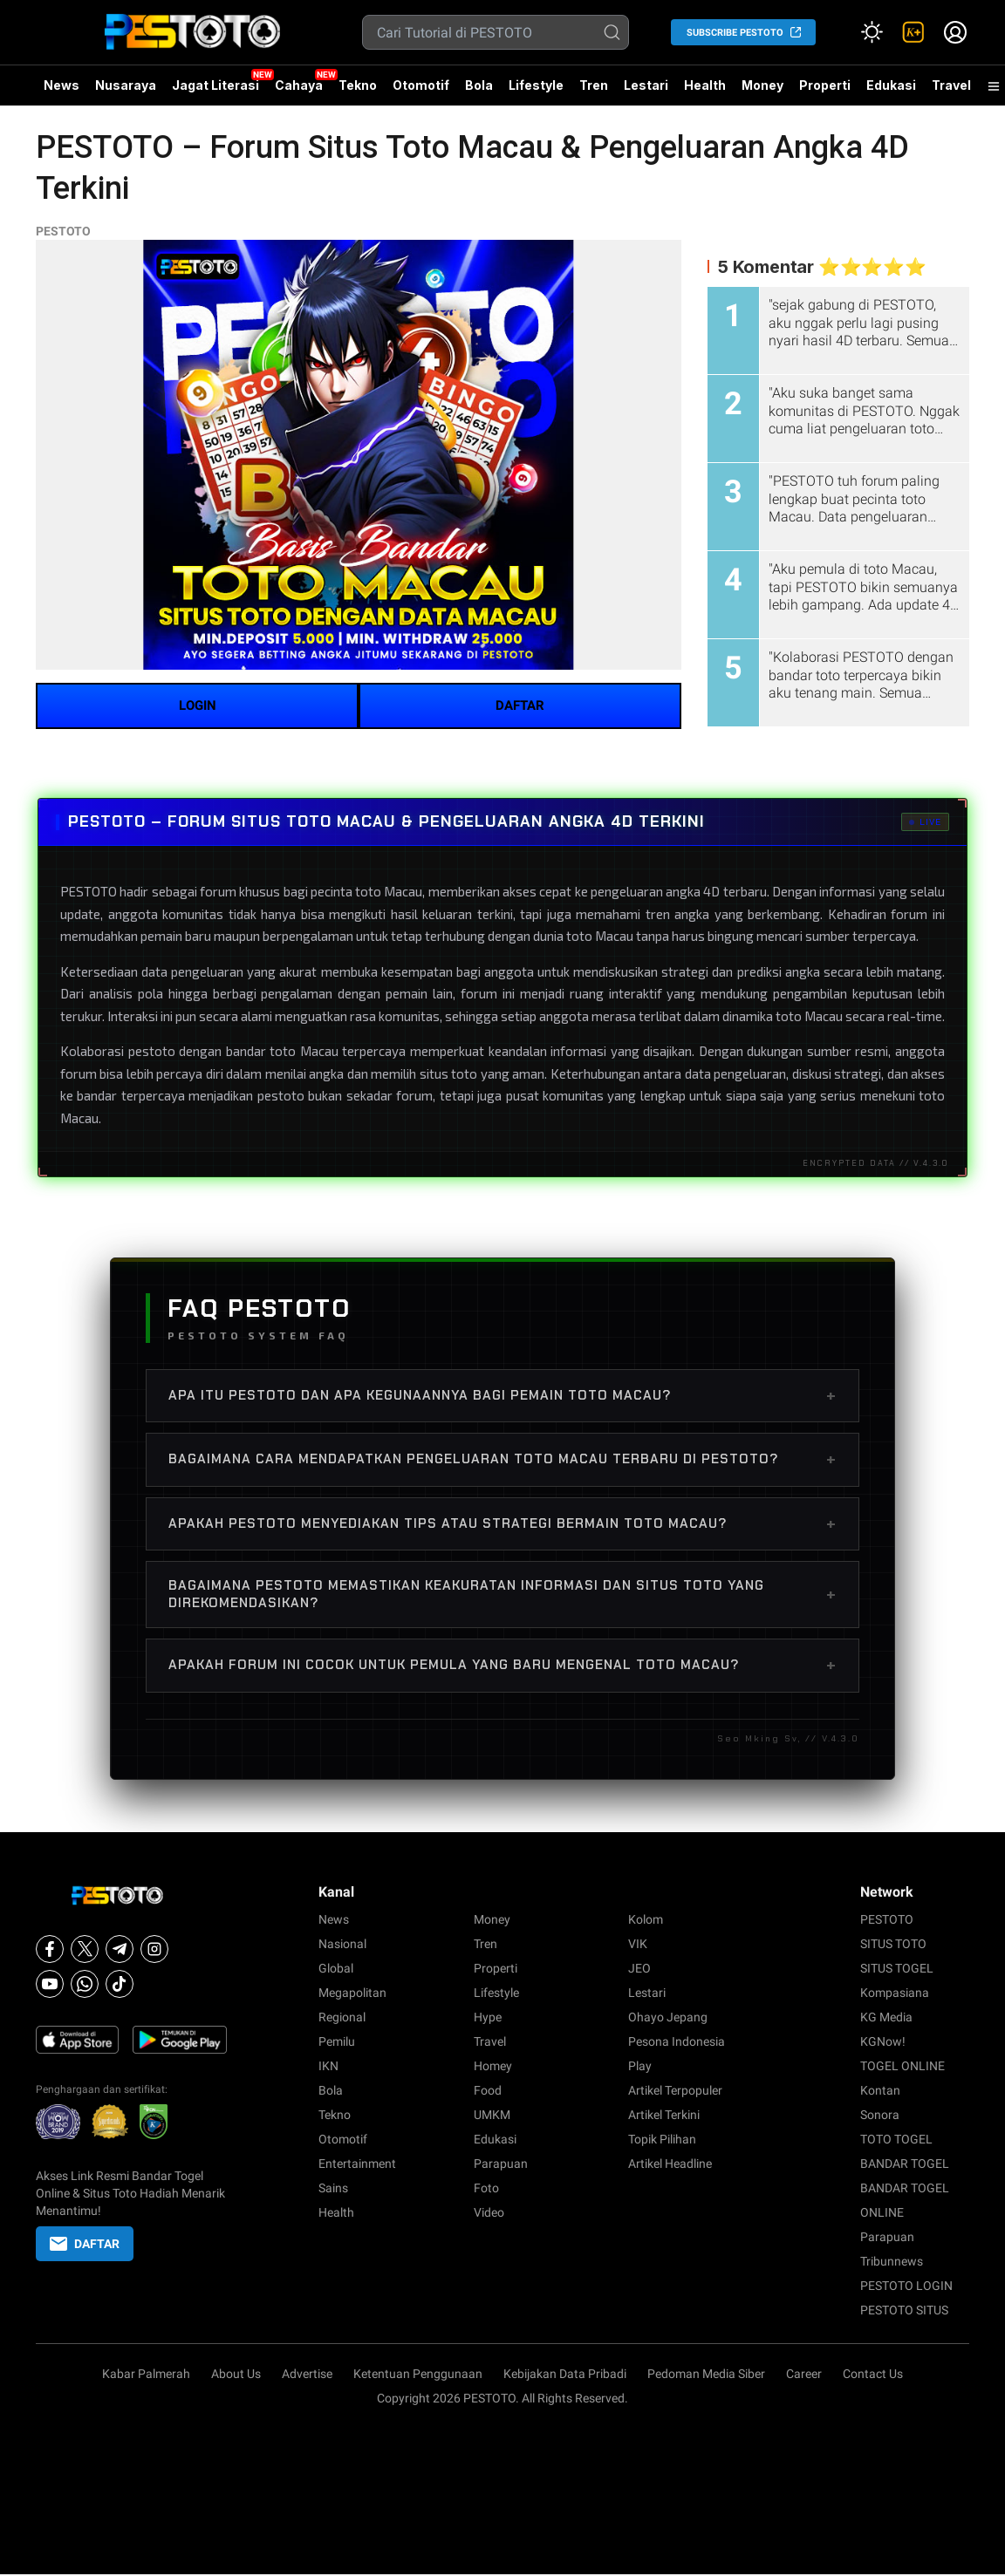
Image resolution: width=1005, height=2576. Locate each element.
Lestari (646, 92)
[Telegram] (119, 1949)
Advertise (307, 2374)
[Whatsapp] (85, 1984)
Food (488, 2090)
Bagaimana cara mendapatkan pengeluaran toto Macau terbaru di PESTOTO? (502, 1458)
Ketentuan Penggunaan (417, 2374)
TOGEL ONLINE (902, 2066)
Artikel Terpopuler (675, 2090)
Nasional (342, 1944)
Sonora (879, 2115)
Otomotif (421, 85)
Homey (493, 2066)
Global (335, 1968)
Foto (486, 2188)
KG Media (886, 2017)
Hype (488, 2017)
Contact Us (873, 2374)
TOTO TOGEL (896, 2139)
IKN (328, 2066)
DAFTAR (520, 705)
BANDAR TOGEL (904, 2164)
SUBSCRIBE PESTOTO (735, 32)
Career (804, 2374)
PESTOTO (63, 231)
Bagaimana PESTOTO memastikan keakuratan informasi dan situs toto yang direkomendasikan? (502, 1594)
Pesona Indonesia (676, 2041)
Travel (951, 85)
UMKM (492, 2115)
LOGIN (197, 705)
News (61, 85)
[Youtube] (50, 1984)
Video (489, 2212)
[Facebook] (50, 1949)
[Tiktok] (119, 1984)
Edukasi (891, 85)
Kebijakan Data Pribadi (564, 2374)
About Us (236, 2374)
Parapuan (501, 2164)
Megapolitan (352, 1993)
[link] (913, 32)
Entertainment (357, 2164)
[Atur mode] (871, 32)
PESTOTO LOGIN (906, 2286)
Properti (825, 85)
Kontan (880, 2090)
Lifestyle (536, 85)
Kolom (645, 1919)
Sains (333, 2188)
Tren (593, 85)
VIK (637, 1944)
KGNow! (883, 2041)
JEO (639, 1968)
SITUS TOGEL (896, 1968)
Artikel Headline (670, 2164)
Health (705, 85)
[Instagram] (154, 1949)
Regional (342, 2017)
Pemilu (336, 2041)
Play (640, 2066)
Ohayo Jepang (668, 2017)
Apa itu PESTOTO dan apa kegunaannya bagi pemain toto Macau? (502, 1395)
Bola (479, 85)
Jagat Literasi (215, 85)
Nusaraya (125, 85)
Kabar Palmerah (146, 2374)
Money (762, 85)
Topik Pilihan (662, 2139)
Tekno (357, 85)
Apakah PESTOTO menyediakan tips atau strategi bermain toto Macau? (502, 1523)
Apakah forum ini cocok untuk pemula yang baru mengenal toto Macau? (502, 1664)
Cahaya (299, 85)
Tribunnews (891, 2261)
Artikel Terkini (664, 2115)
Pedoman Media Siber (706, 2374)
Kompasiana (894, 1993)
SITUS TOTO (893, 1944)
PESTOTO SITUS (904, 2310)
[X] (85, 1949)
